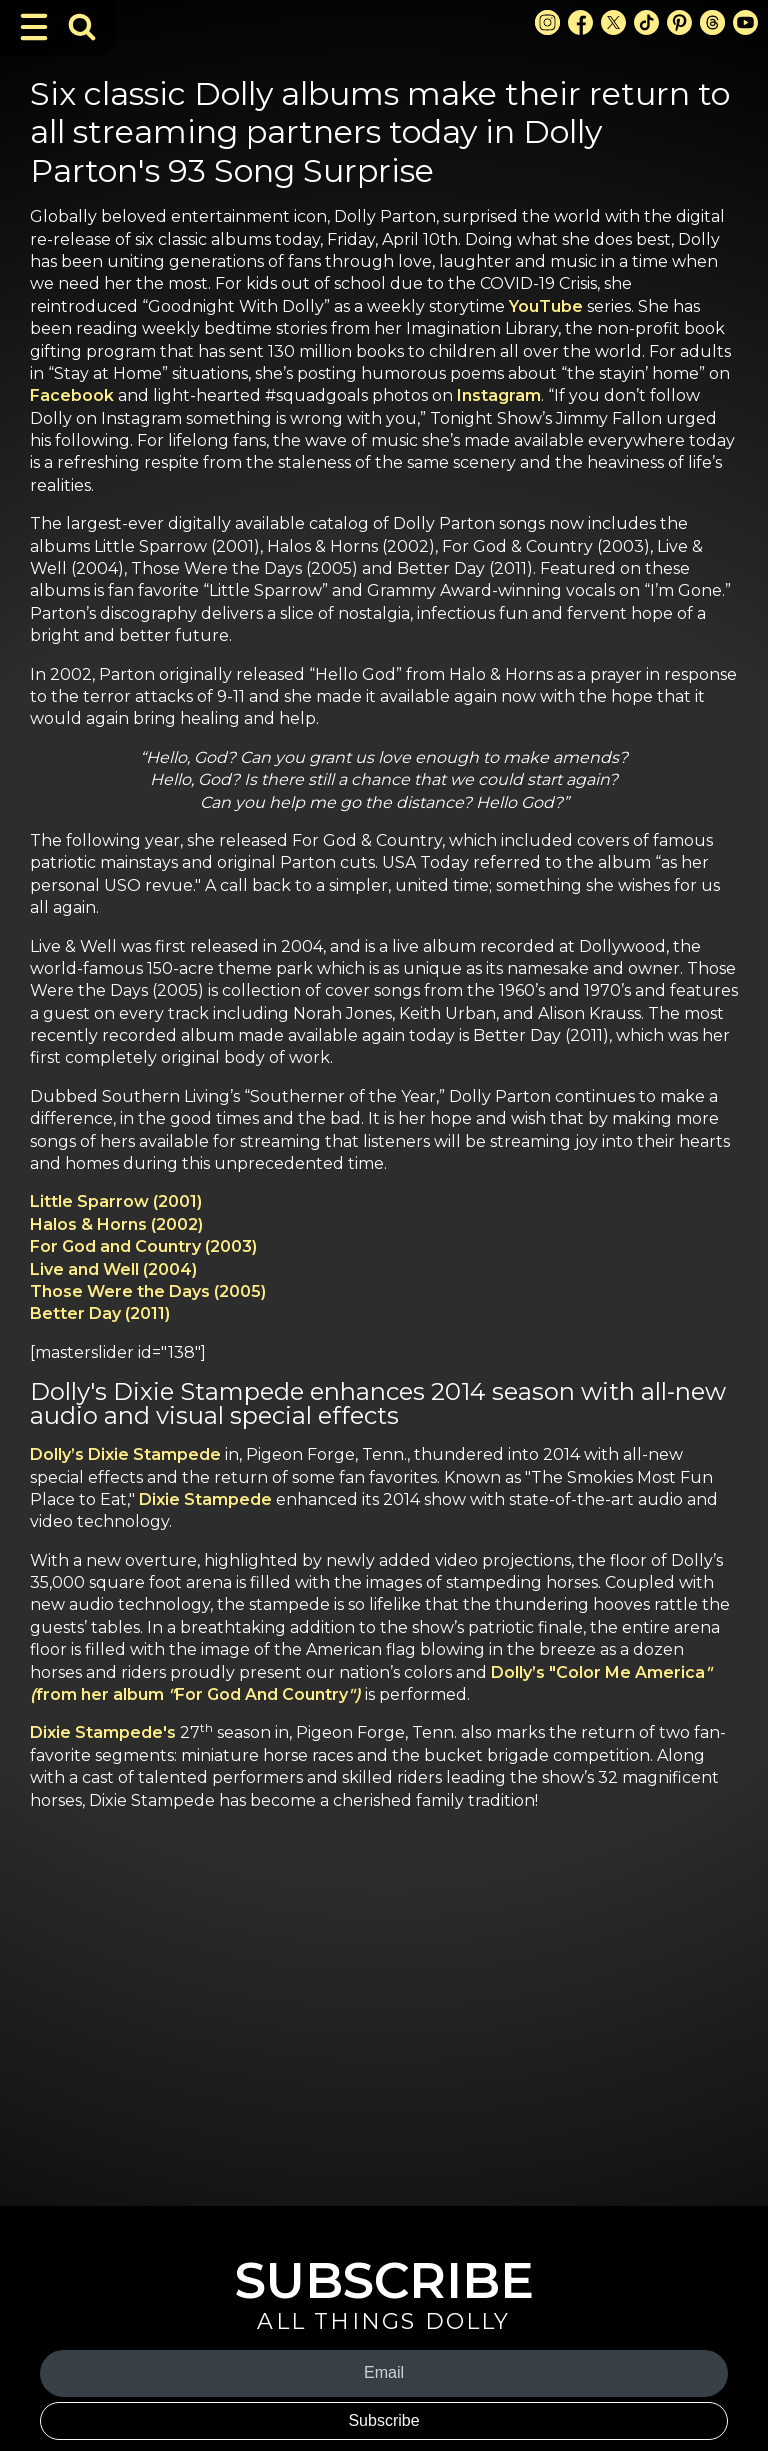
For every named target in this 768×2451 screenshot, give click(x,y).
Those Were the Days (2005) (148, 1291)
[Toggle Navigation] (34, 27)
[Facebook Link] (580, 22)
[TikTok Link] (646, 22)
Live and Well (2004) (113, 1269)
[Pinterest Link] (679, 22)
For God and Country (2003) (143, 1246)
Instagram (499, 395)
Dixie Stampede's (103, 1732)
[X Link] (613, 22)
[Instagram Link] (547, 22)
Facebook (72, 395)
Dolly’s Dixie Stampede (125, 1454)
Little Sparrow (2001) (116, 1201)
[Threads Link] (712, 22)
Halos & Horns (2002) (116, 1224)
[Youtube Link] (745, 22)
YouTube (546, 306)
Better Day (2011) (100, 1313)
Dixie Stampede (205, 1499)
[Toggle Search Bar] (82, 27)
